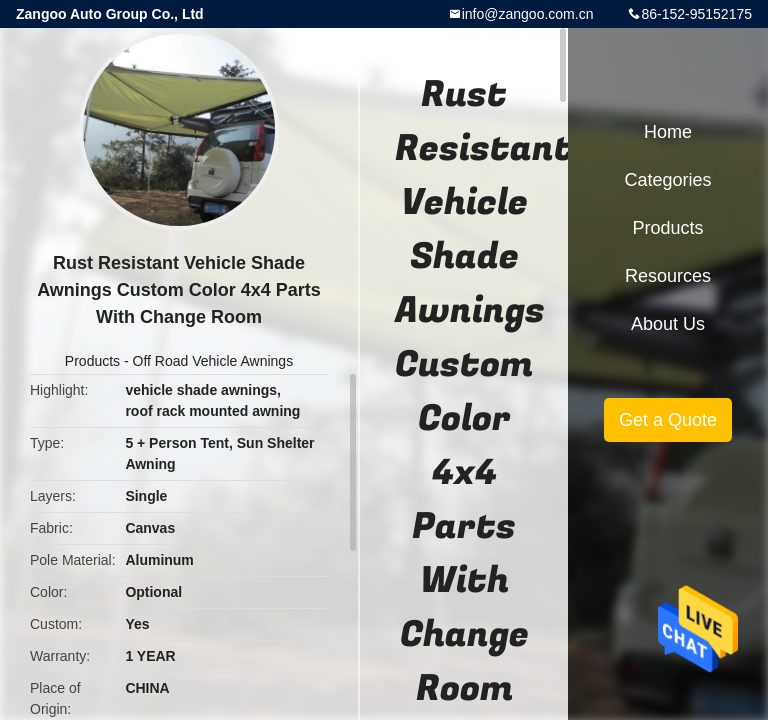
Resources (668, 276)
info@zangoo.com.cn (528, 14)
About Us (668, 324)
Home (668, 132)
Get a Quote (668, 420)
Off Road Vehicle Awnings (213, 361)
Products (92, 361)
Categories (667, 180)
